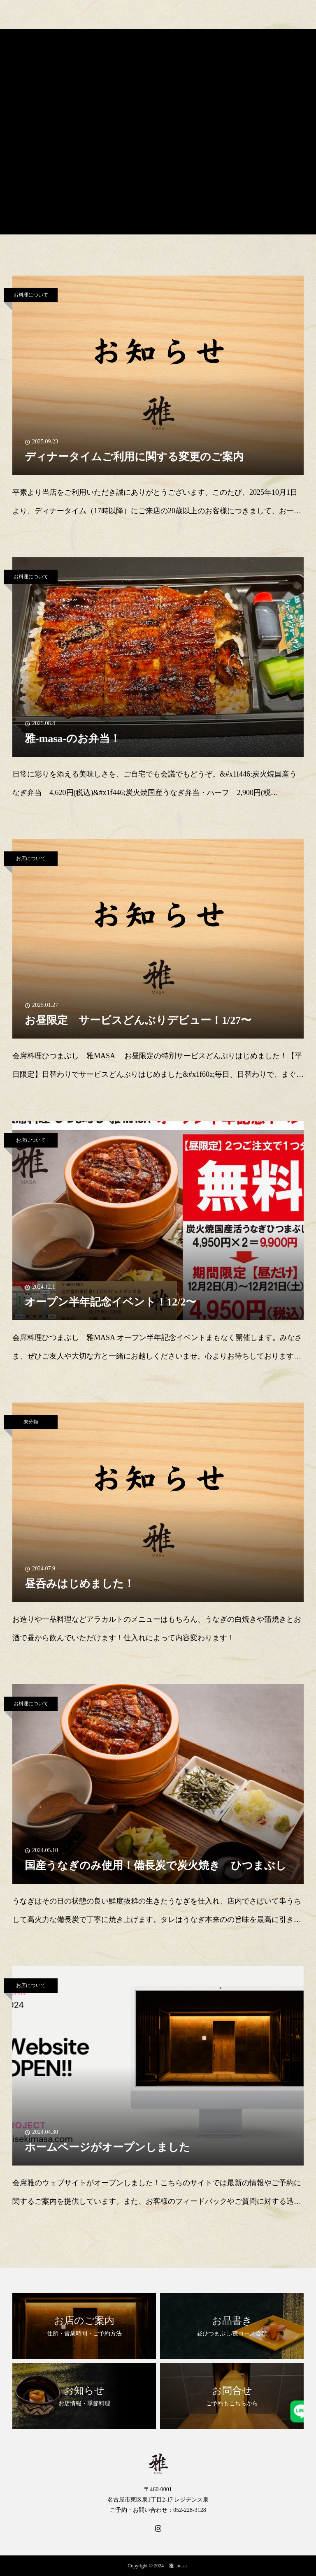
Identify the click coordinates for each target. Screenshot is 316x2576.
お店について (31, 858)
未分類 (30, 1422)
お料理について (31, 295)
